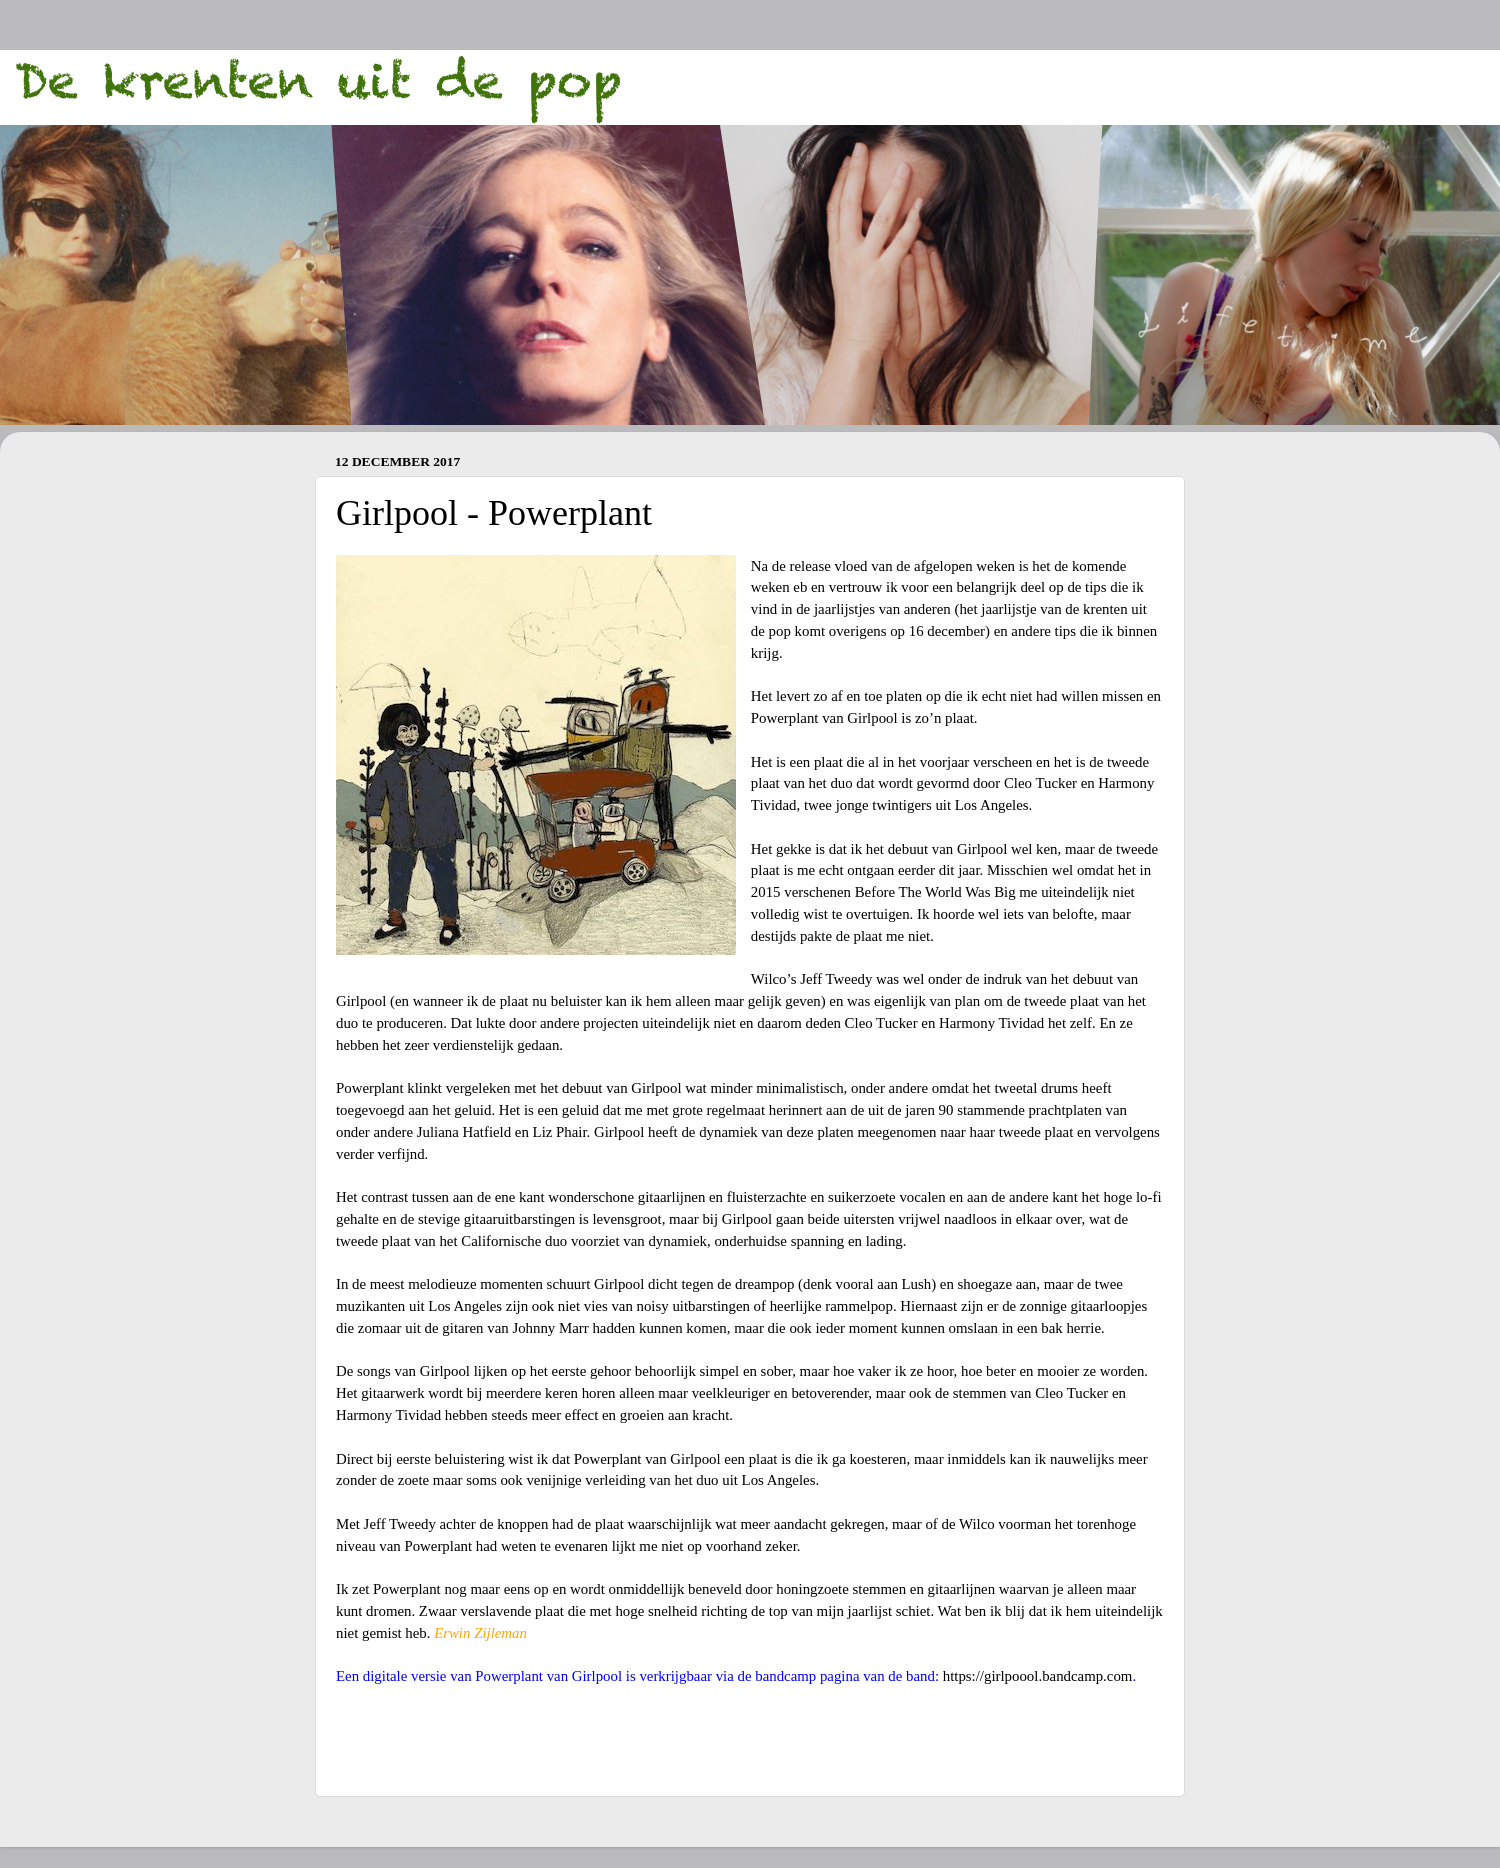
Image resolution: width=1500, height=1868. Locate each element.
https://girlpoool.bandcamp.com (1038, 1676)
